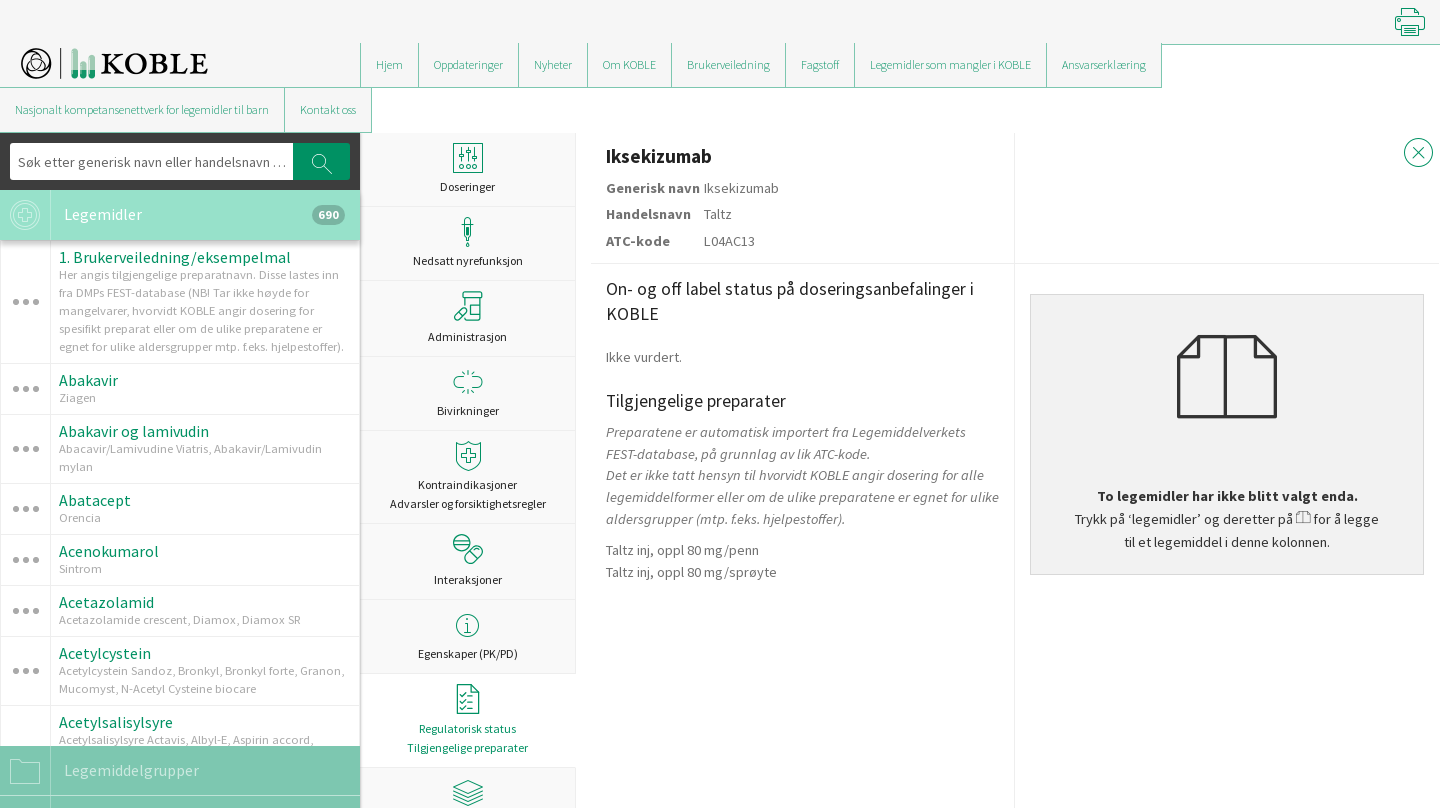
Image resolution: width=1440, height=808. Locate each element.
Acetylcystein (105, 653)
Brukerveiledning (728, 64)
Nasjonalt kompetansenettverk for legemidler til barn (142, 109)
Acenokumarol (109, 551)
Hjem (389, 64)
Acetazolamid (106, 602)
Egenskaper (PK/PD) (467, 635)
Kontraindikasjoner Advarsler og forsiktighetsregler (467, 476)
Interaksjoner (468, 560)
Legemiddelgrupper (99, 771)
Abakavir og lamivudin (134, 431)
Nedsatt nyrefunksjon (467, 242)
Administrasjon (467, 317)
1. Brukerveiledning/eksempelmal (175, 257)
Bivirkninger (467, 392)
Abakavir (88, 380)
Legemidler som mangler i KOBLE (950, 64)
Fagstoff (820, 64)
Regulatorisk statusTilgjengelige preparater (467, 719)
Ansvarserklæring (1104, 64)
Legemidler (172, 215)
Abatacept (95, 500)
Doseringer (467, 168)
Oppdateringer (468, 64)
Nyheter (553, 64)
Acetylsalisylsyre (116, 722)
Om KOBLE (629, 64)
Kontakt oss (328, 109)
